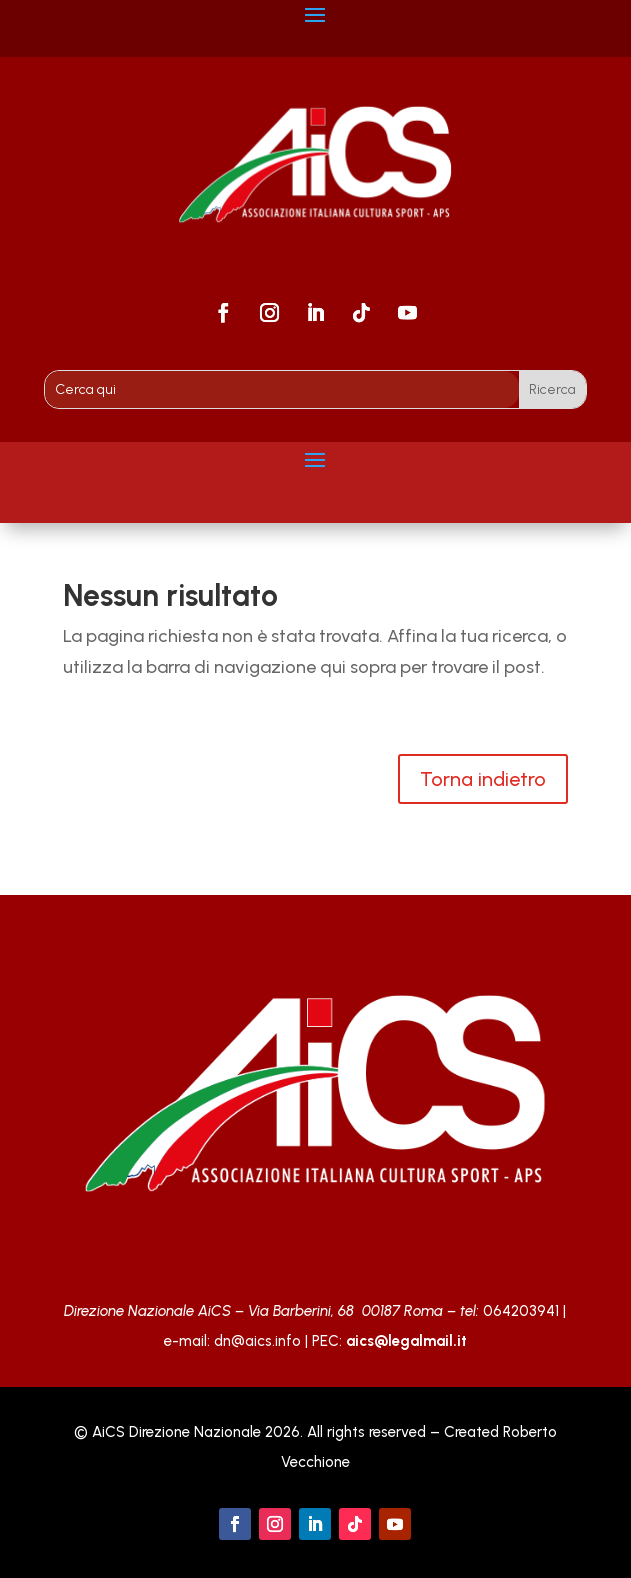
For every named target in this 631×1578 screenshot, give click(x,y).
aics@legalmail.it (406, 1341)
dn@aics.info (257, 1341)
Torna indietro (483, 779)
